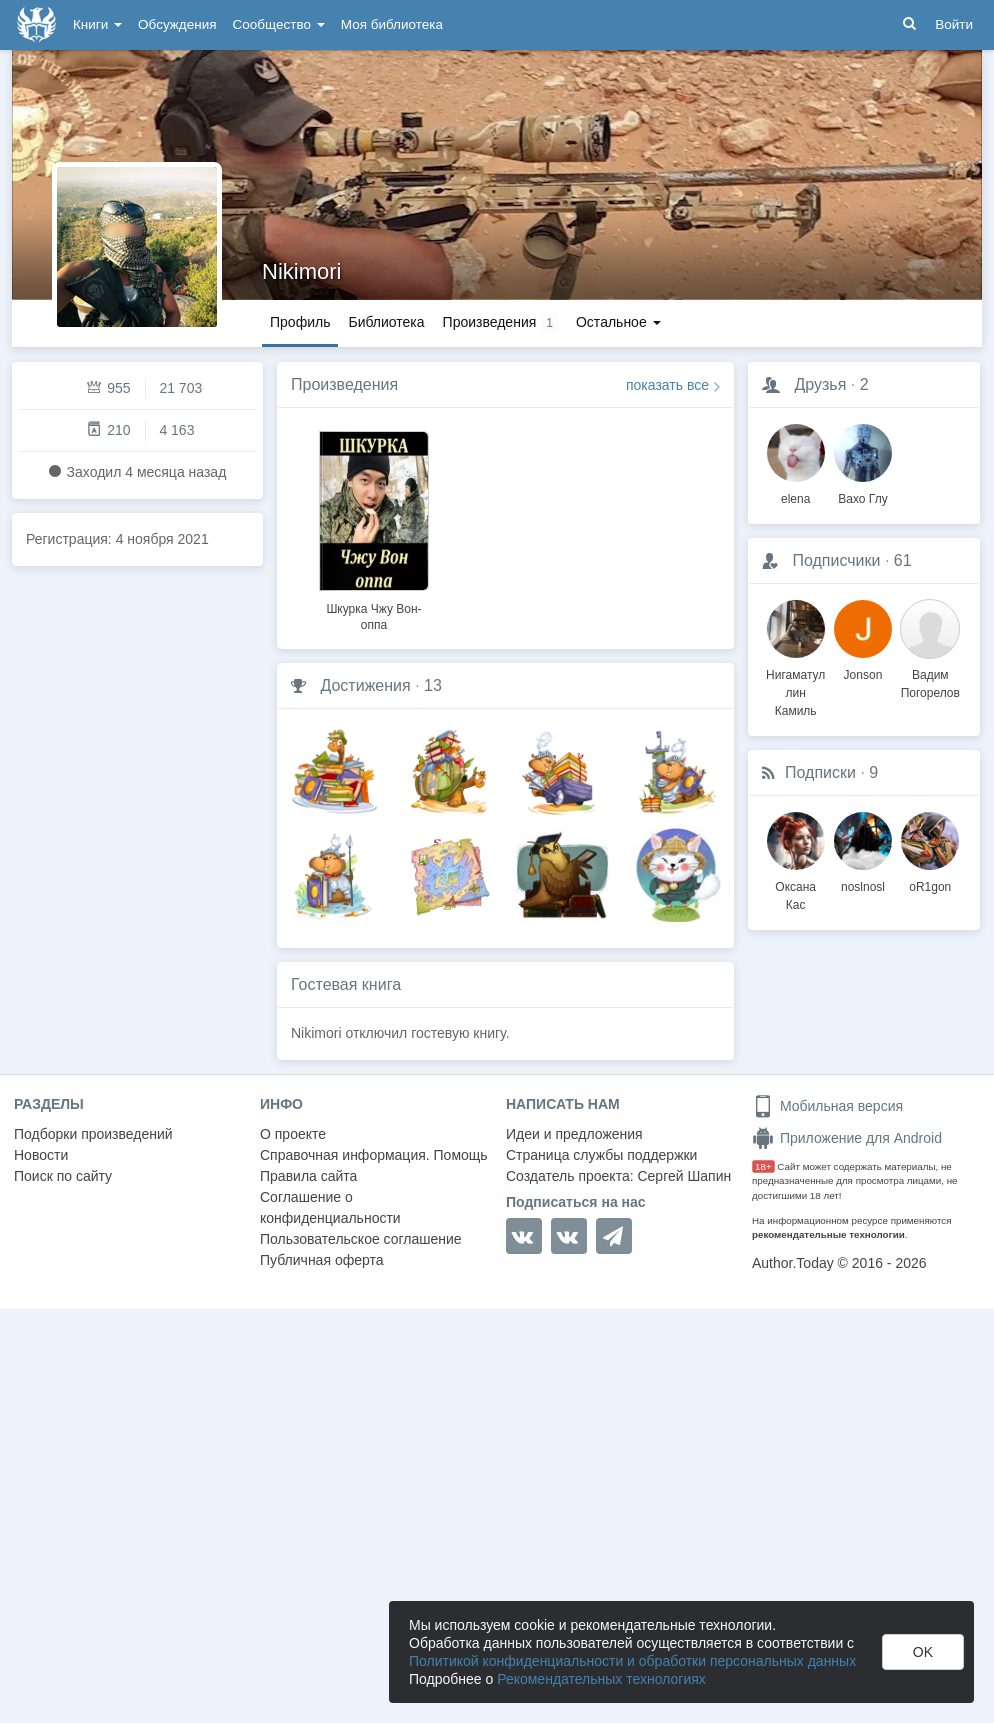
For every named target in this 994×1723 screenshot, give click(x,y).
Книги (97, 24)
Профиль (300, 322)
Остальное (618, 322)
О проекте (293, 1134)
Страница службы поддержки (601, 1155)
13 (433, 685)
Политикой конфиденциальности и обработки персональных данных (632, 1661)
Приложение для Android (847, 1138)
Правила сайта (308, 1176)
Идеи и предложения (574, 1134)
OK (923, 1652)
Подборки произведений (93, 1134)
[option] (374, 528)
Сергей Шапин (684, 1176)
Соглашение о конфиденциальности (330, 1207)
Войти (954, 24)
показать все (667, 385)
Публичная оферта (322, 1260)
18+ (763, 1166)
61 (903, 560)
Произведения (344, 384)
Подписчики (836, 560)
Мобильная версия (827, 1106)
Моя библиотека (392, 24)
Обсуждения (177, 24)
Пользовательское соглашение (361, 1239)
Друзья (820, 384)
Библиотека (386, 322)
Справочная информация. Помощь (374, 1155)
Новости (41, 1155)
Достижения (365, 685)
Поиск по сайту (63, 1176)
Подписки (820, 772)
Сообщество (279, 24)
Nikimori (301, 271)
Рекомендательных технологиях (601, 1679)
